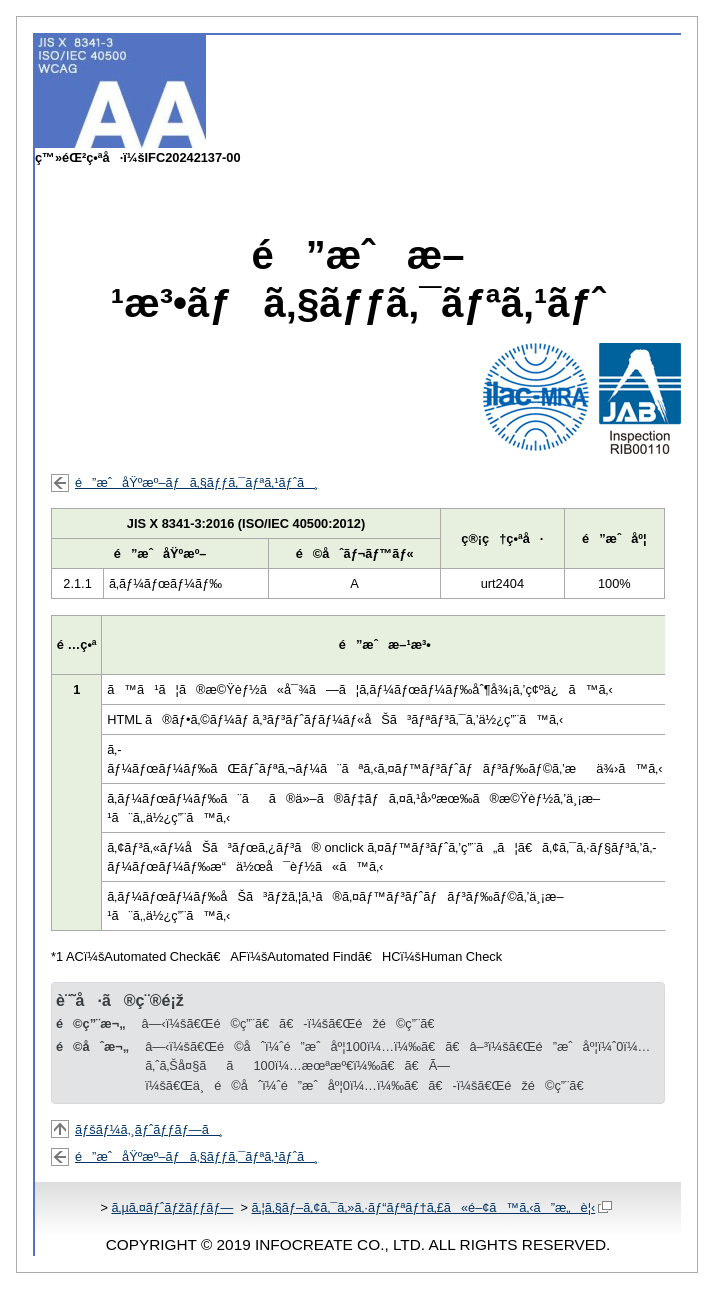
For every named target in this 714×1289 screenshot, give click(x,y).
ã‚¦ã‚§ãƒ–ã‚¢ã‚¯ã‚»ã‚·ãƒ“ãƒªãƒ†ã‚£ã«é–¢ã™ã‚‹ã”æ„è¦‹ (431, 1207)
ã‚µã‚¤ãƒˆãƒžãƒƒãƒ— (172, 1207)
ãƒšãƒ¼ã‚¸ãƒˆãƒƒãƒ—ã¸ (149, 1129)
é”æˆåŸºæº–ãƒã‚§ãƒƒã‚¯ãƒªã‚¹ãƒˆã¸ (196, 482)
